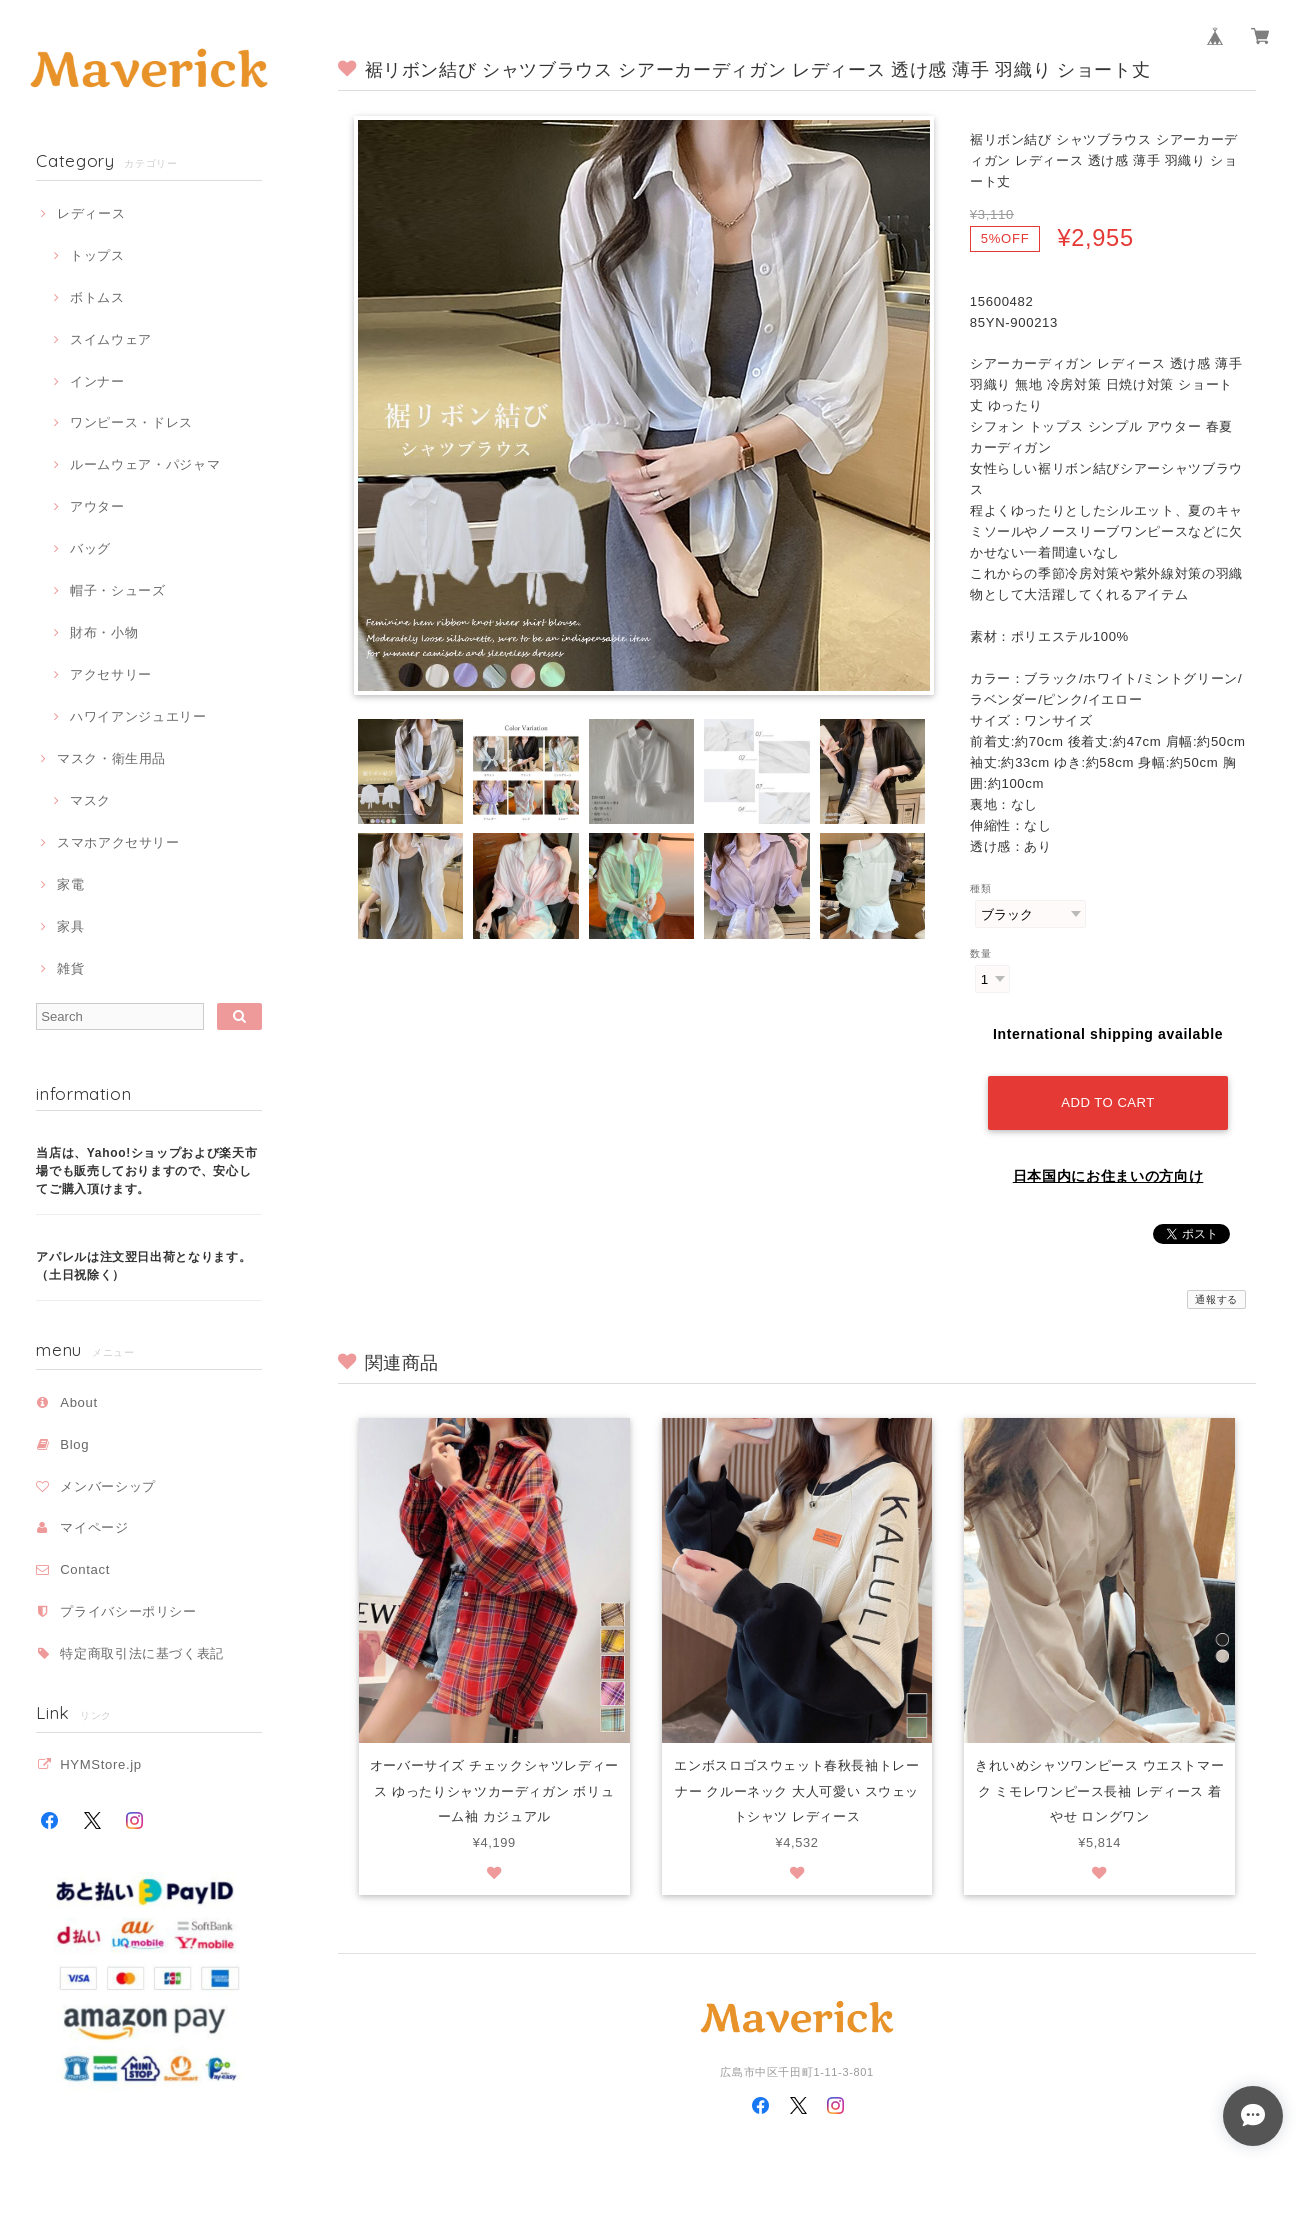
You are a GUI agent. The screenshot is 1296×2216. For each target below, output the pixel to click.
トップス (97, 255)
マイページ (94, 1527)
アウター (97, 506)
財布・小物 (104, 632)
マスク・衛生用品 (111, 758)
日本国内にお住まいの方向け (1108, 1176)
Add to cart (1108, 1102)
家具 (70, 926)
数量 (980, 953)
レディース (91, 213)
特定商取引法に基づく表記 (142, 1653)
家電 (70, 884)
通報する (1216, 1299)
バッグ (90, 548)
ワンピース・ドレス (131, 422)
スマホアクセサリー (118, 842)
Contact (85, 1569)
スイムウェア (111, 339)
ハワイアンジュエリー (138, 716)
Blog (74, 1444)
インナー (97, 381)
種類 (980, 888)
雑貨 (70, 968)
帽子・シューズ (118, 590)
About (79, 1402)
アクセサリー (111, 674)
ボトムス (97, 297)
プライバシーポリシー (128, 1611)
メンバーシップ (108, 1486)
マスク (90, 800)
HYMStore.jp (101, 1764)
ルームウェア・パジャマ (145, 464)
